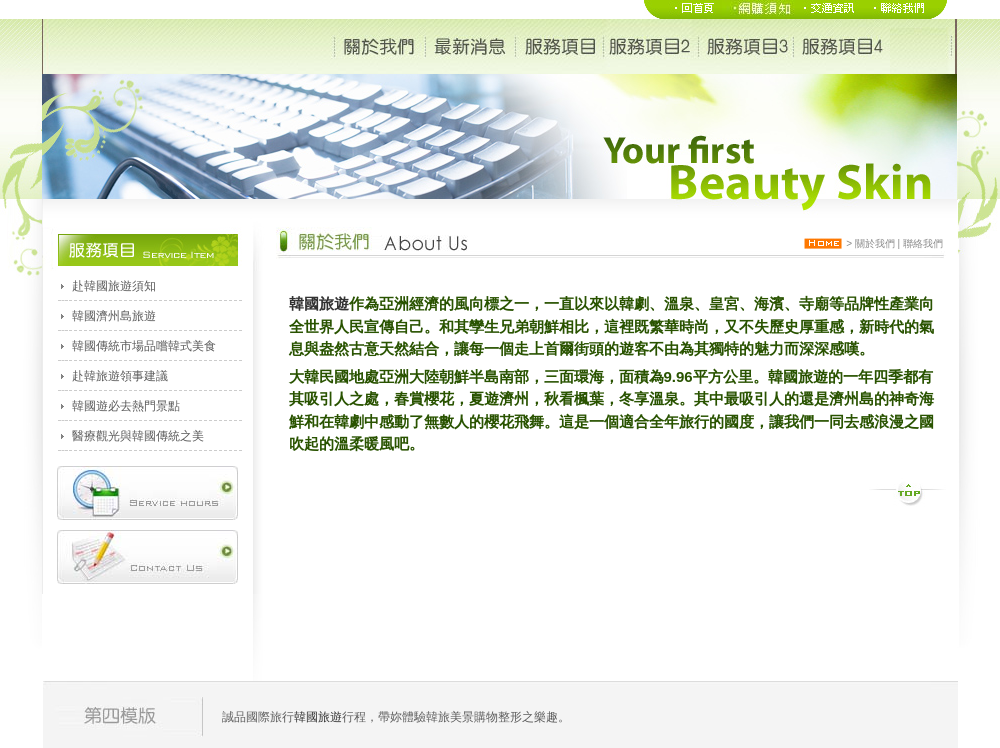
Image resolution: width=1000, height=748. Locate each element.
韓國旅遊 (319, 303)
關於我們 (875, 243)
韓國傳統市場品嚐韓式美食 (144, 346)
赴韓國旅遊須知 (114, 286)
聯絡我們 (923, 243)
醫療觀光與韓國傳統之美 (138, 436)
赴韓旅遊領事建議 (120, 376)
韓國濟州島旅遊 (114, 316)
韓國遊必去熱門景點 (126, 406)
